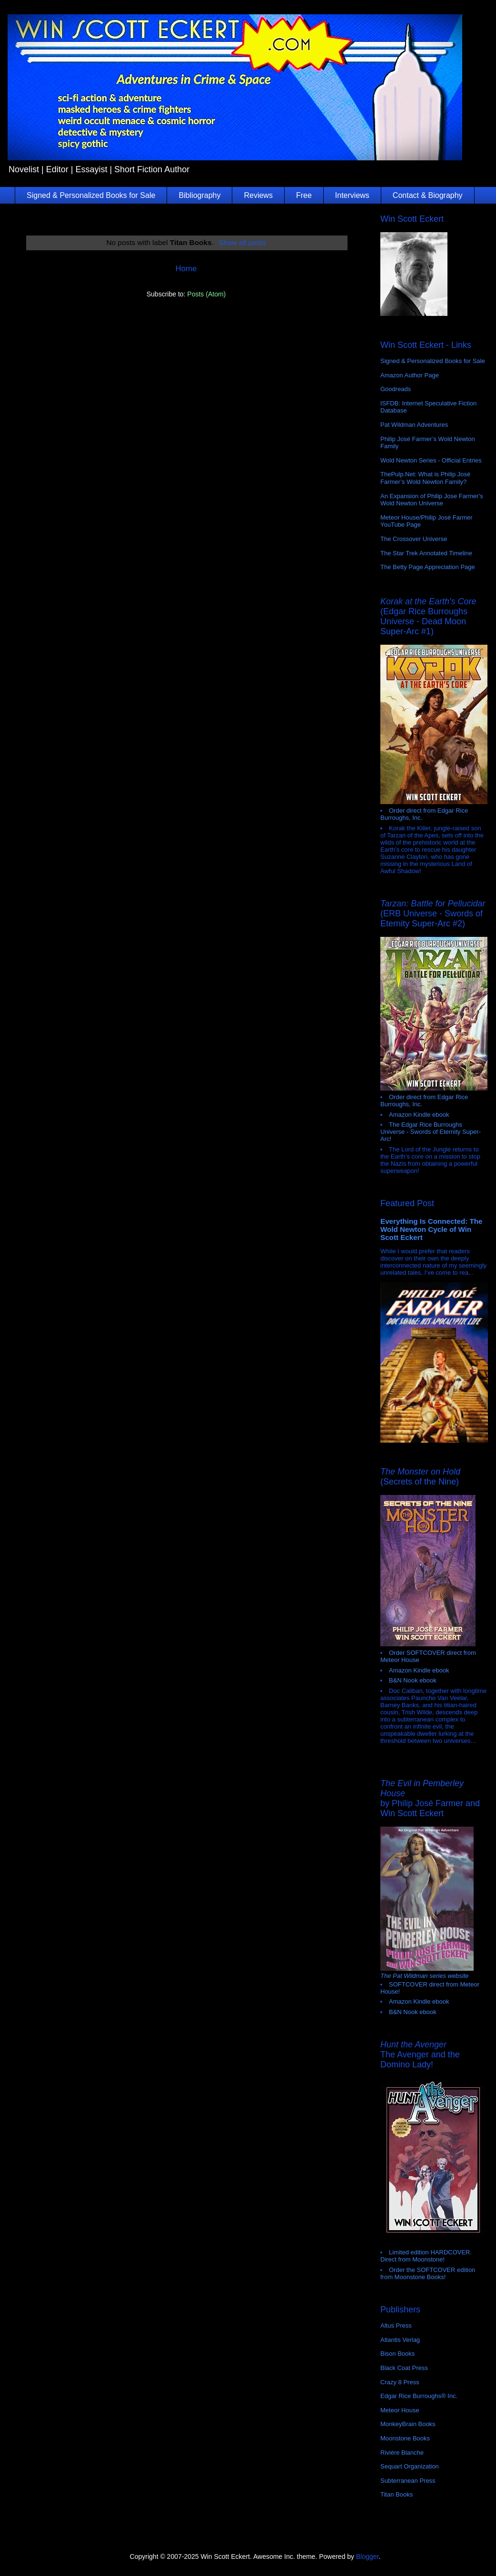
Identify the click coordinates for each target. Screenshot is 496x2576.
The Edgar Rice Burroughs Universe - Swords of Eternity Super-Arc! (430, 1131)
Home (186, 268)
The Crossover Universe (413, 538)
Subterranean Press (408, 2480)
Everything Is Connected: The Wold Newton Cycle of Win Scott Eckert (431, 1229)
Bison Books (397, 2353)
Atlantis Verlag (400, 2339)
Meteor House (399, 2410)
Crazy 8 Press (399, 2382)
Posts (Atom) (206, 294)
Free (304, 195)
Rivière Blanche (402, 2452)
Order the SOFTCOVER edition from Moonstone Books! (427, 2273)
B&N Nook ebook (412, 1680)
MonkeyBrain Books (408, 2424)
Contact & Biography (428, 195)
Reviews (258, 195)
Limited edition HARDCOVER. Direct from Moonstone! (426, 2256)
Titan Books (396, 2494)
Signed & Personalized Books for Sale (91, 195)
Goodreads (395, 389)
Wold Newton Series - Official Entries (431, 460)
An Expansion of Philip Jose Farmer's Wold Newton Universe (431, 499)
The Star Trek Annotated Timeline (426, 553)
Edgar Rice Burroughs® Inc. (418, 2395)
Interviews (352, 195)
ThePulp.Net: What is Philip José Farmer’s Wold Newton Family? (425, 478)
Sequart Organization (409, 2466)
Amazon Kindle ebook (419, 1114)
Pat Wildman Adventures (414, 424)
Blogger (367, 2556)
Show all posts (242, 242)
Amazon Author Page (409, 375)
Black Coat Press (404, 2367)
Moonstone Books (405, 2438)
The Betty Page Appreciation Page (427, 566)
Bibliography (199, 195)
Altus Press (396, 2325)
